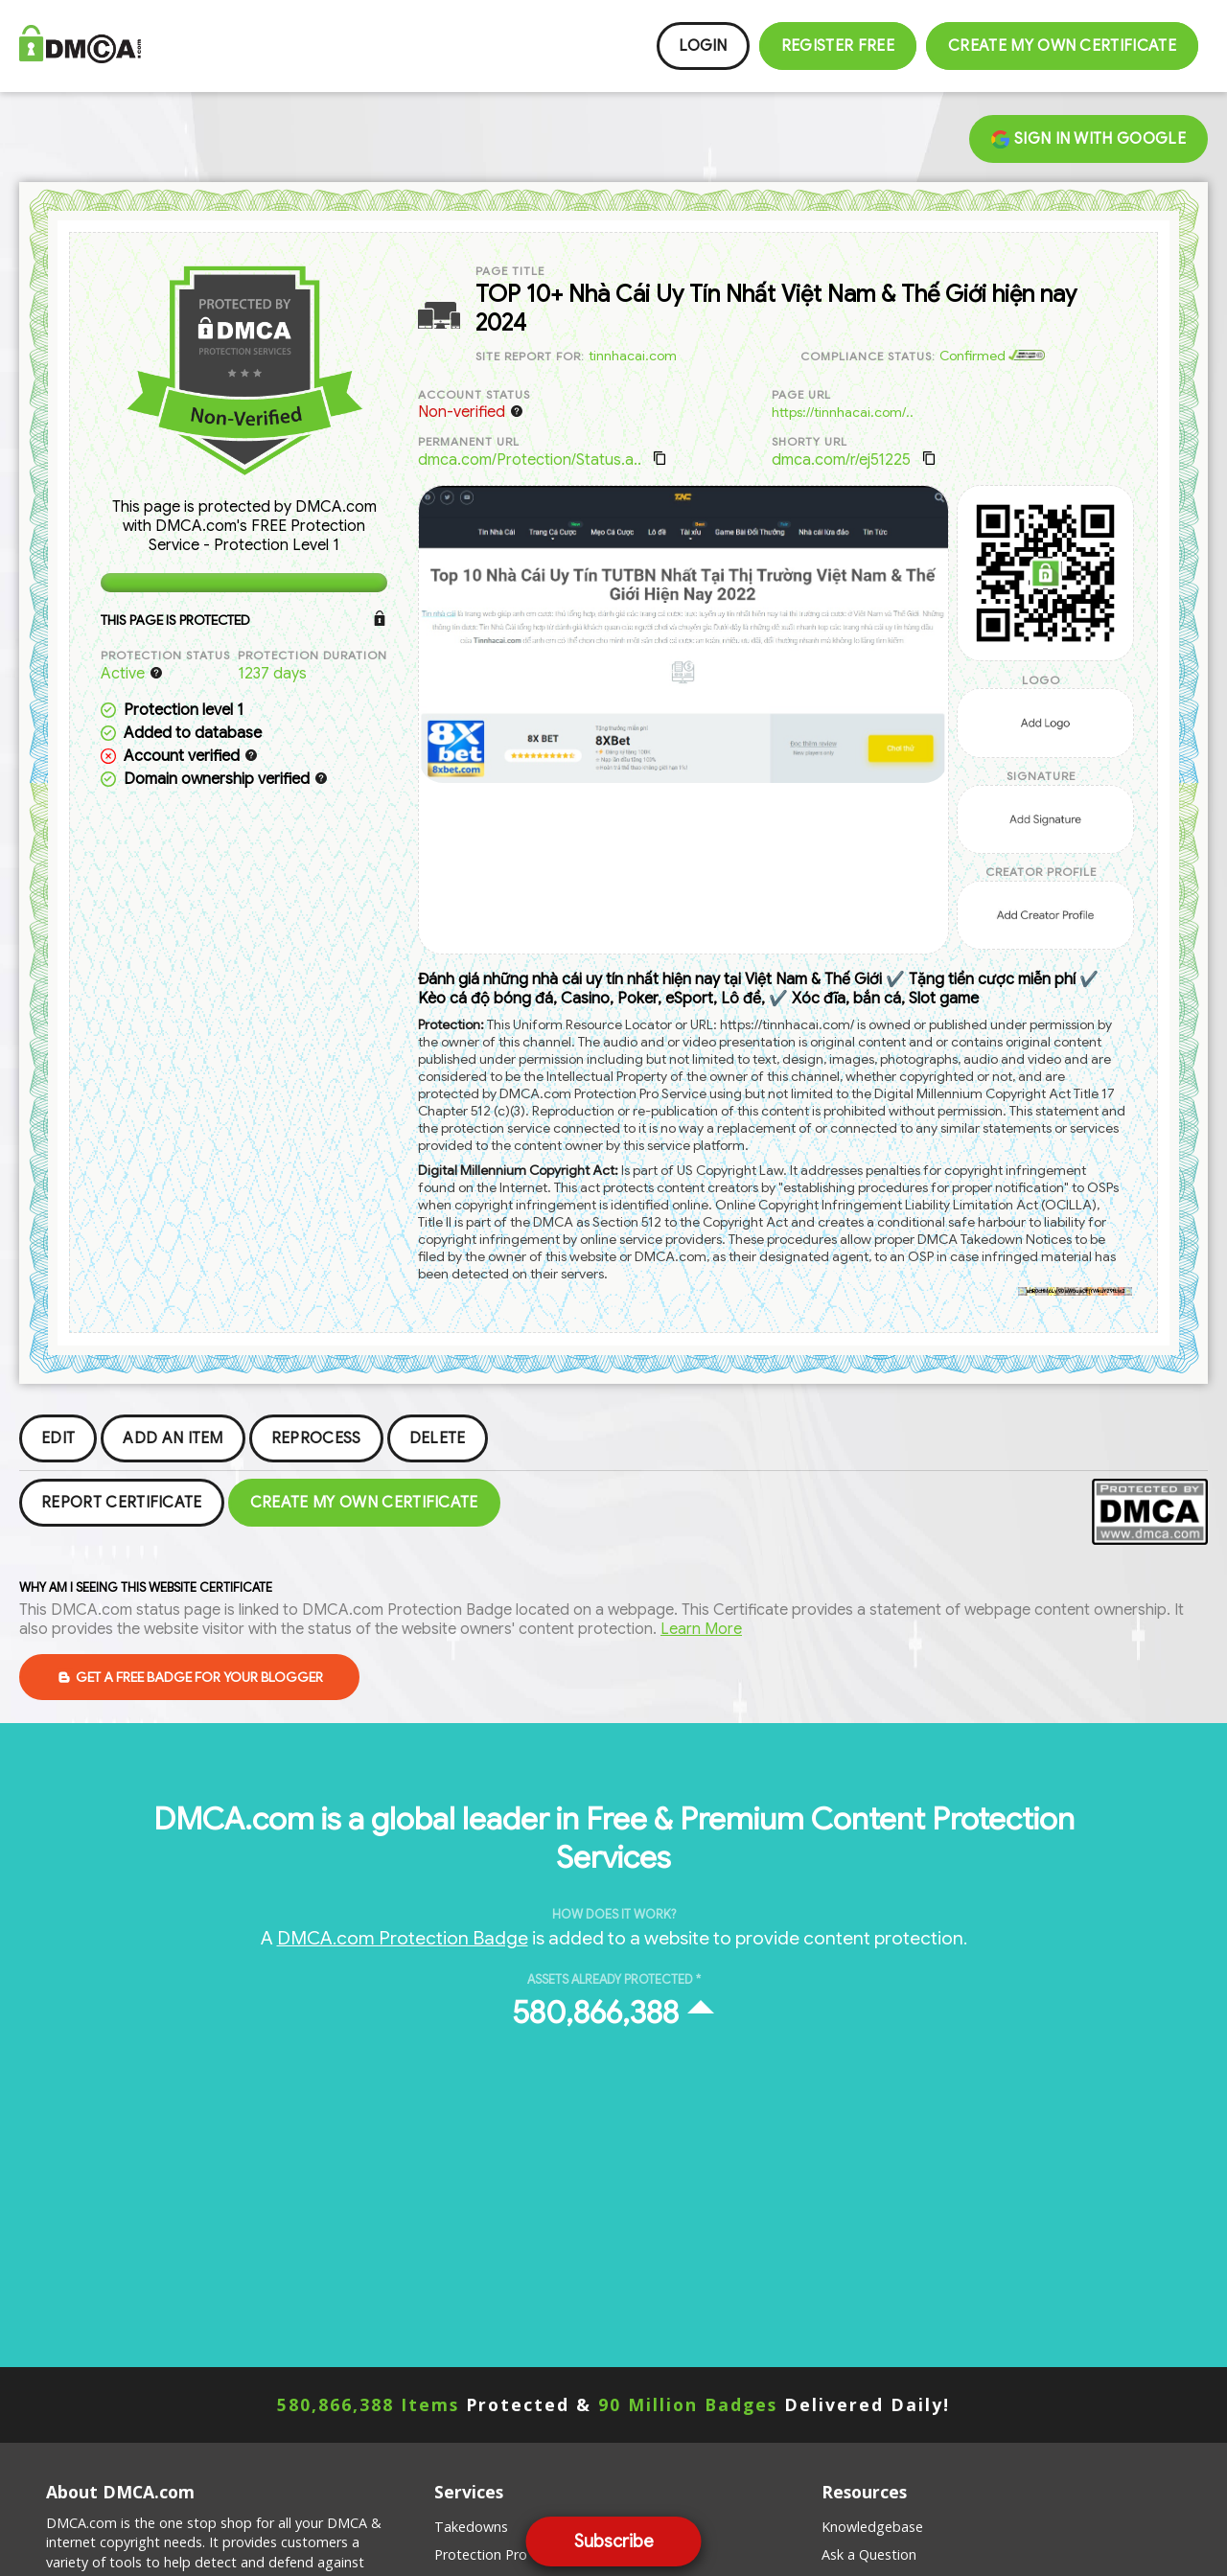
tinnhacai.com (633, 355)
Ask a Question (869, 2554)
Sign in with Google (1088, 139)
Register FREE (837, 46)
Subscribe (614, 2541)
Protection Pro (480, 2554)
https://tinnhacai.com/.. (843, 412)
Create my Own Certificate (1062, 46)
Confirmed (992, 355)
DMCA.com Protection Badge (402, 1937)
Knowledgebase (872, 2527)
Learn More (701, 1629)
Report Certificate (121, 1502)
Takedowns (471, 2527)
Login (703, 46)
